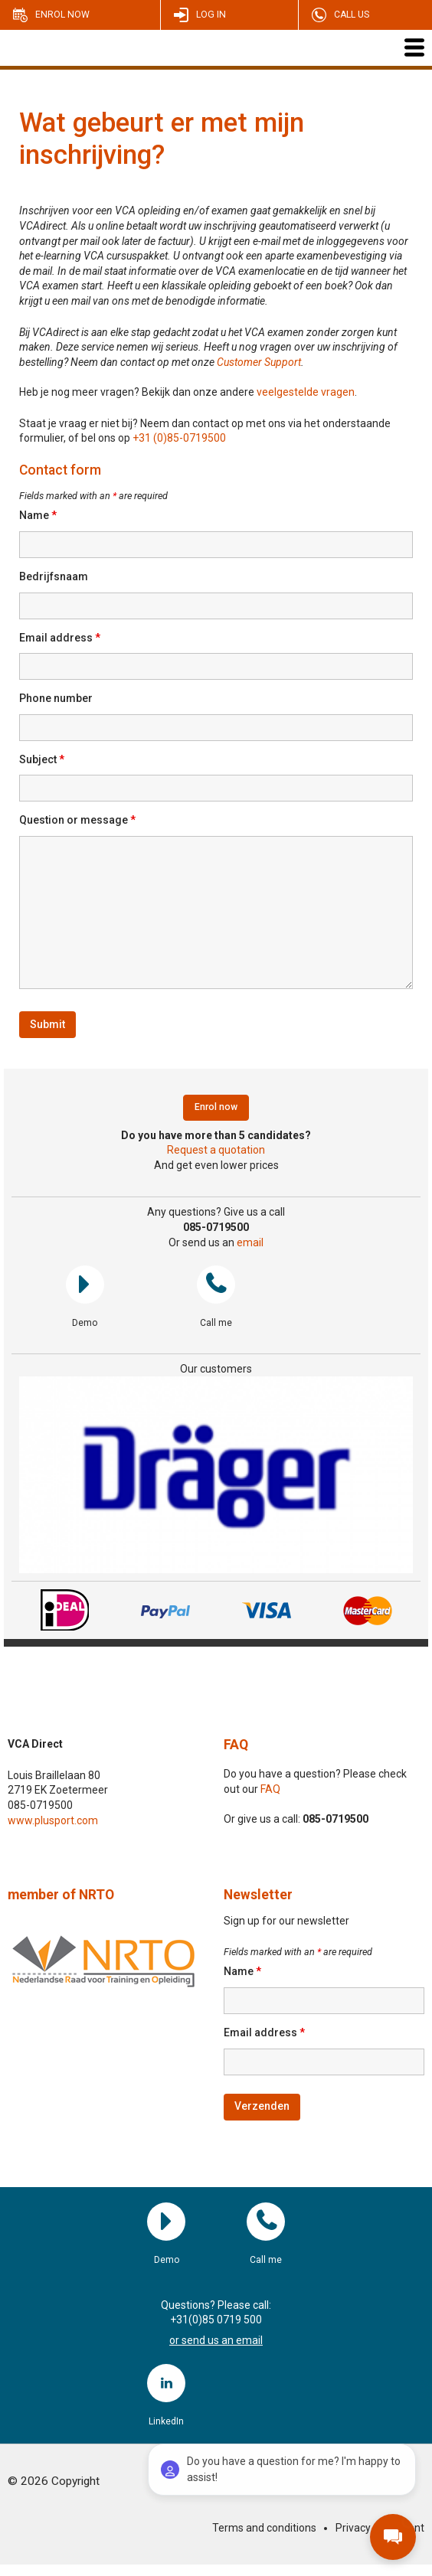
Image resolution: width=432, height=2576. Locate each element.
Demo (85, 1284)
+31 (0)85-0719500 (179, 438)
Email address (59, 638)
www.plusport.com (53, 1820)
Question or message (77, 820)
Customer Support (259, 362)
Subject (41, 759)
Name (38, 515)
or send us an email (216, 2340)
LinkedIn (166, 2383)
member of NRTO (61, 1894)
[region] (216, 1474)
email (250, 1242)
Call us (351, 14)
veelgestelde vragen (306, 392)
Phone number (56, 698)
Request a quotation (216, 1150)
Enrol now (62, 14)
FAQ (236, 1744)
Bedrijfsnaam (53, 576)
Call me (216, 1284)
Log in (211, 14)
